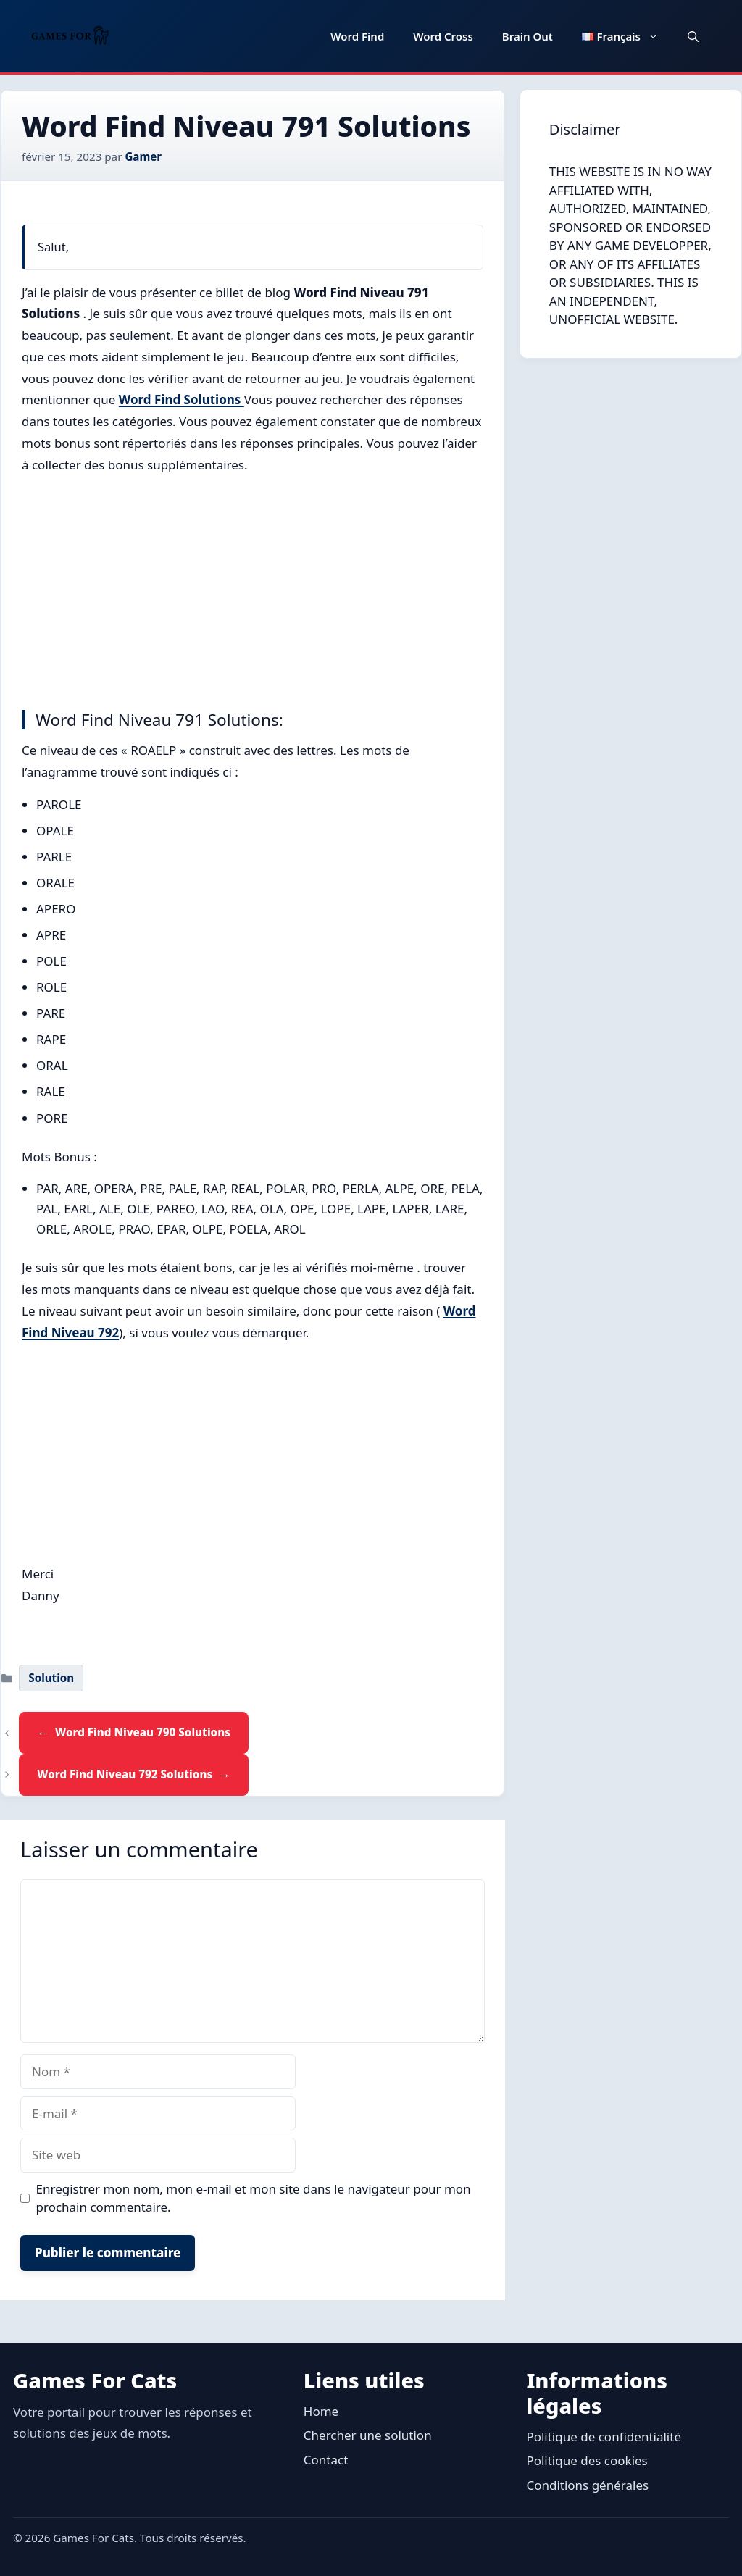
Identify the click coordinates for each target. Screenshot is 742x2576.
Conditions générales (587, 2485)
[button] (693, 36)
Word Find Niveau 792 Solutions (124, 1774)
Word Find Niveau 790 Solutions (142, 1732)
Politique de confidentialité (603, 2436)
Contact (326, 2459)
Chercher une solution (368, 2435)
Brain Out (527, 36)
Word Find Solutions (181, 399)
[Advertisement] (252, 588)
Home (321, 2411)
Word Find (357, 36)
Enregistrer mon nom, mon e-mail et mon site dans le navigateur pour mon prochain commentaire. (253, 2198)
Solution (51, 1677)
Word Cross (443, 36)
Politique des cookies (586, 2460)
